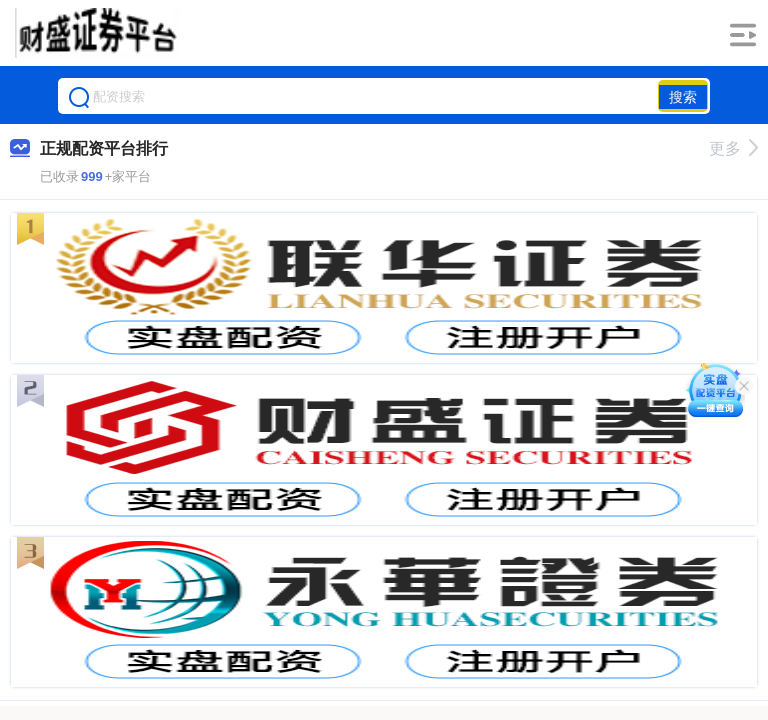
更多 (733, 148)
